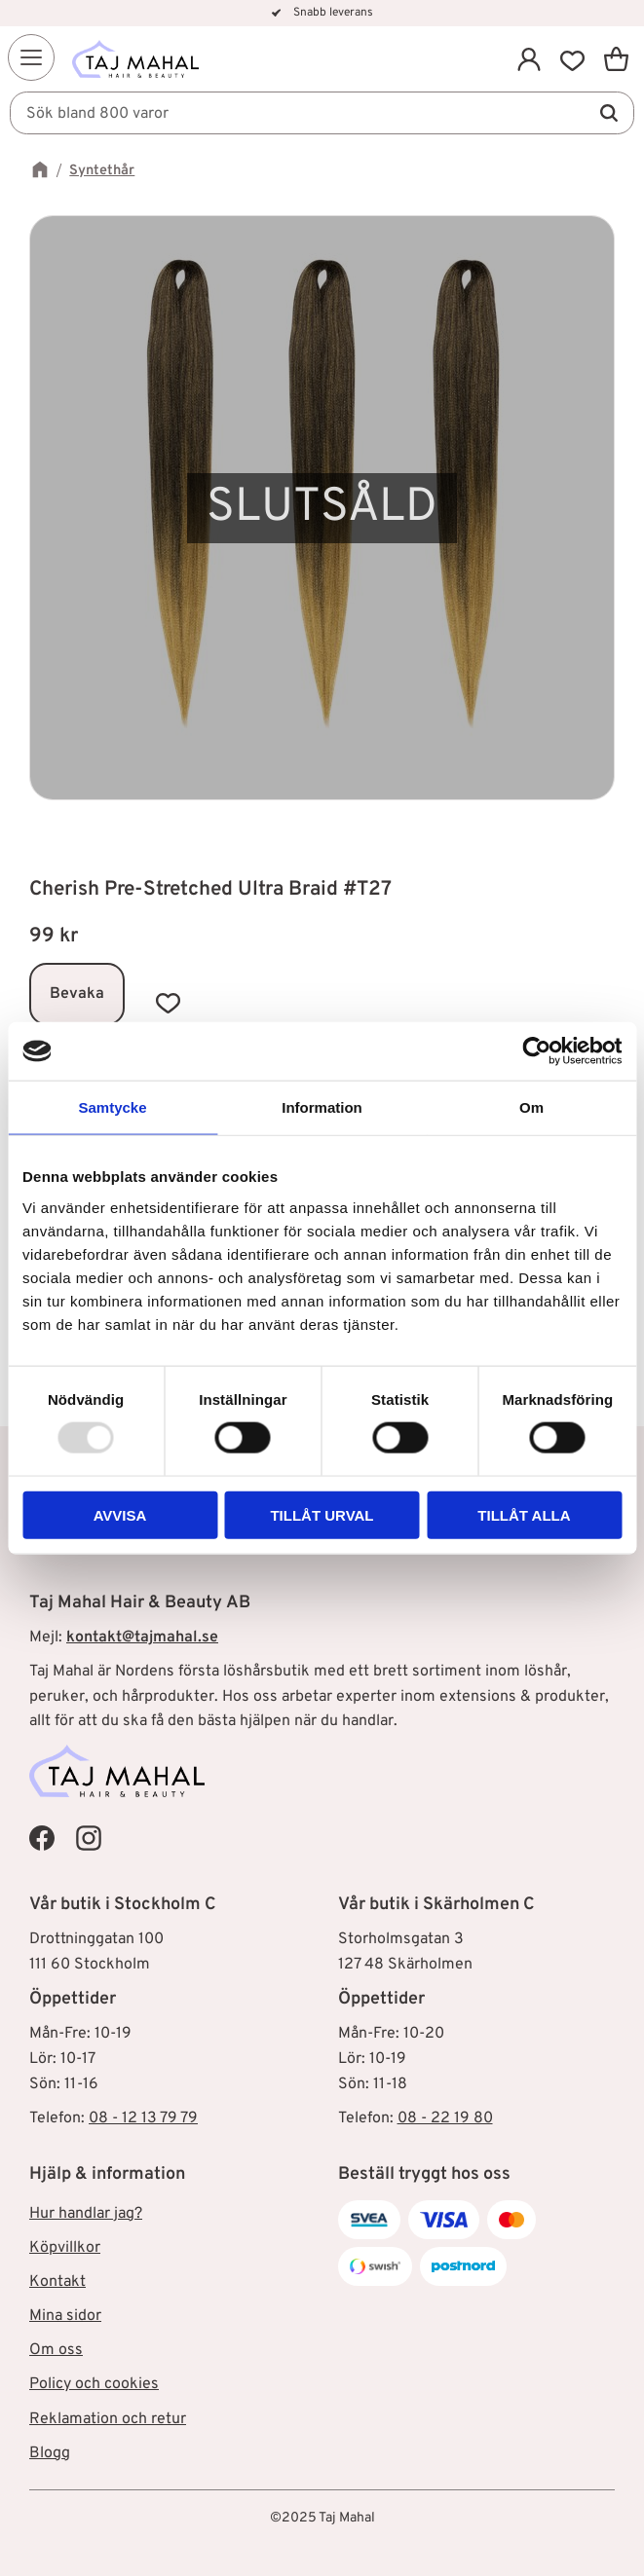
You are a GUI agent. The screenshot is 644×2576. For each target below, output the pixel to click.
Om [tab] (531, 1107)
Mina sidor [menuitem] (65, 2316)
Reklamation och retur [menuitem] (107, 2419)
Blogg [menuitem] (49, 2453)
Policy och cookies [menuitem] (94, 2384)
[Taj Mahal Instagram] (88, 1838)
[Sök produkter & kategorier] (322, 112)
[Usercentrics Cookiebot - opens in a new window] (536, 1051)
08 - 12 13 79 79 (143, 2118)
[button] (31, 57)
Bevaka (77, 994)
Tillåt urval (321, 1514)
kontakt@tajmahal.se (142, 1637)
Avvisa (120, 1514)
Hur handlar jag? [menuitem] (85, 2214)
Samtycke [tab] (112, 1107)
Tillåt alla (523, 1514)
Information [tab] (322, 1107)
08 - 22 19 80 (445, 2118)
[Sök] (609, 112)
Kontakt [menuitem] (57, 2282)
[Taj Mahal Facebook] (42, 1838)
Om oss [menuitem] (56, 2350)
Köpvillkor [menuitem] (64, 2248)
